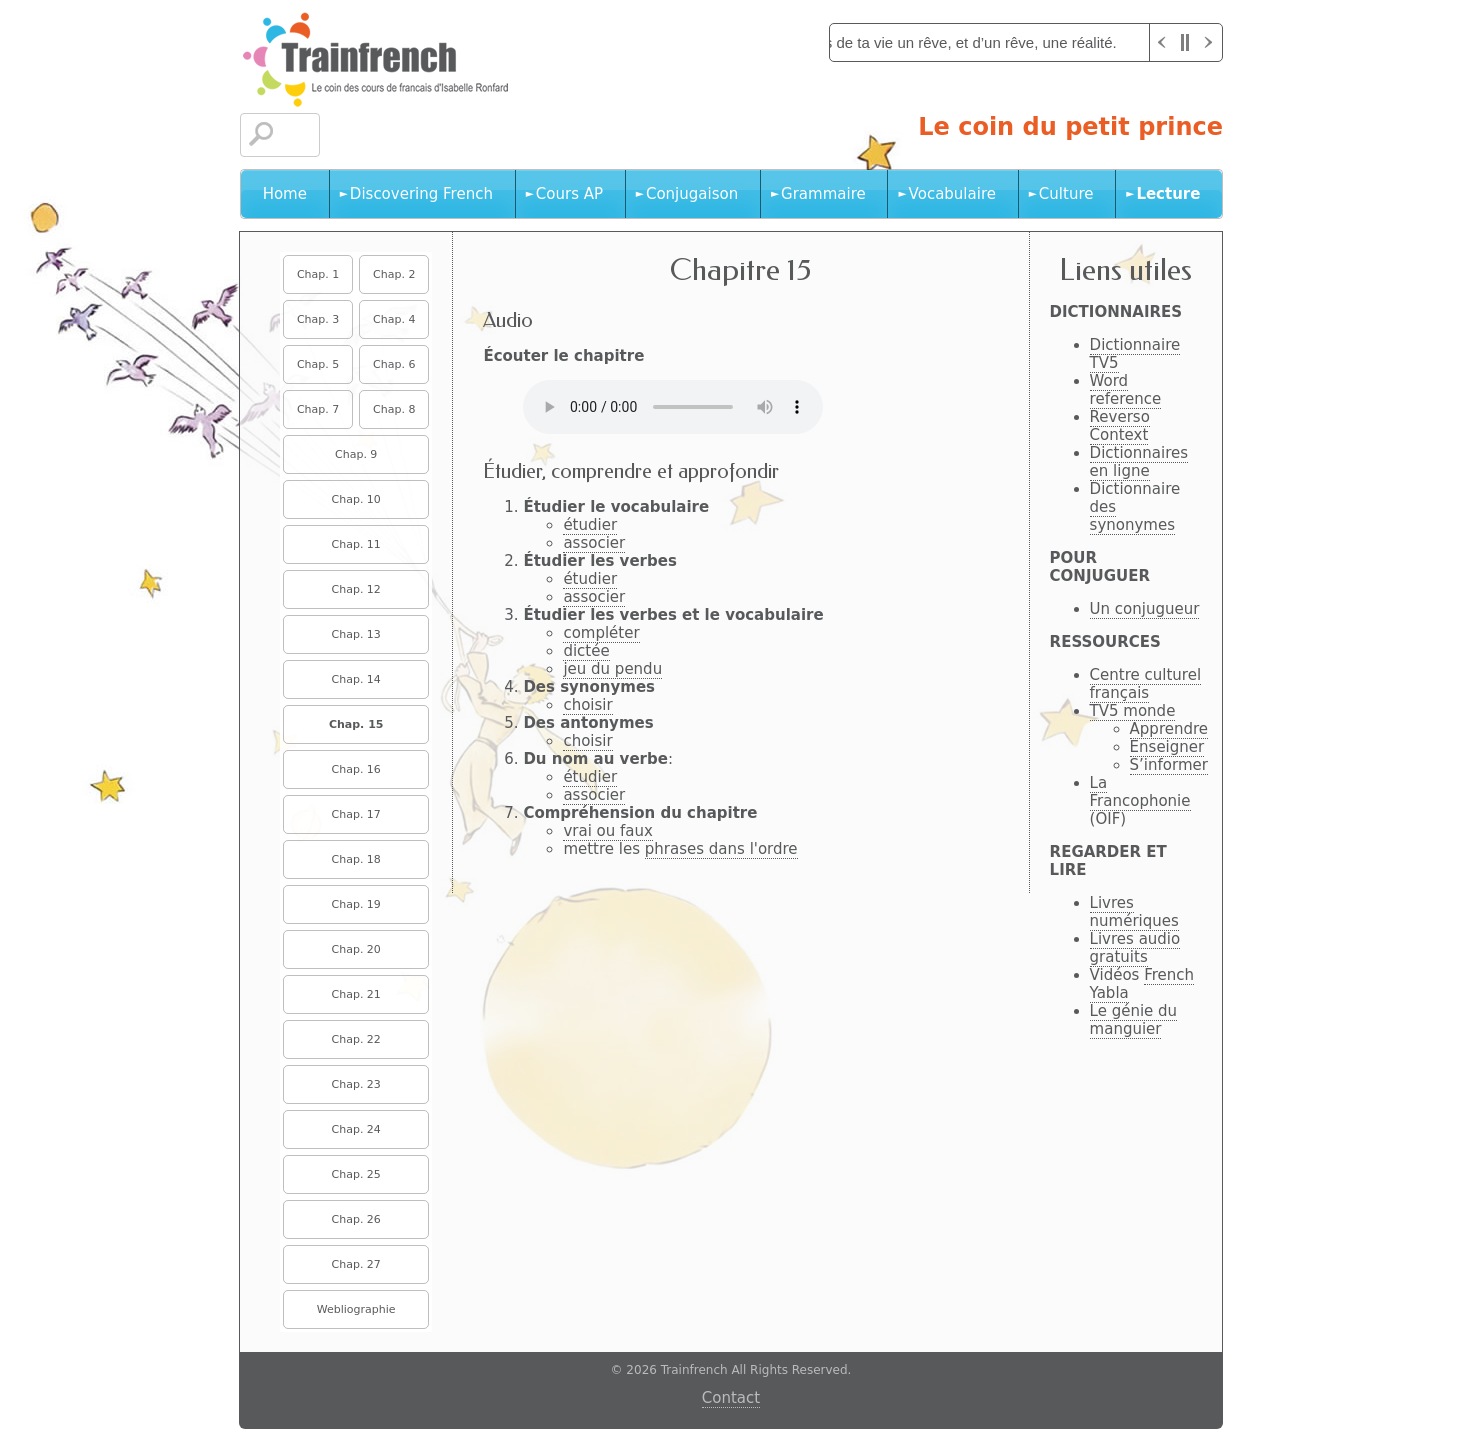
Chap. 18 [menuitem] (356, 859)
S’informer (1169, 765)
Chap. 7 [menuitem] (318, 409)
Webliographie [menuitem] (356, 1309)
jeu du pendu (612, 669)
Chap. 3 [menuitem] (318, 319)
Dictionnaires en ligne (1139, 462)
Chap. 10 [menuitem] (356, 499)
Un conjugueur (1145, 609)
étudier (590, 525)
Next (1210, 42)
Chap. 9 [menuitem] (356, 454)
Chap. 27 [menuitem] (356, 1264)
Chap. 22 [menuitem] (356, 1039)
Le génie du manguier (1134, 1020)
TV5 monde (1133, 711)
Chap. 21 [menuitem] (356, 994)
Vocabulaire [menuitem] (952, 194)
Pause (1186, 42)
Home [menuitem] (285, 194)
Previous (1162, 42)
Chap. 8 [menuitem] (394, 409)
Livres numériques (1134, 912)
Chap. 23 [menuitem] (356, 1084)
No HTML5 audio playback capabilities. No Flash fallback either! (673, 407)
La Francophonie (1140, 792)
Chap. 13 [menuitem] (356, 634)
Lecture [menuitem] (1168, 194)
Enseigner (1167, 747)
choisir (587, 705)
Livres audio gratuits (1135, 948)
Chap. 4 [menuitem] (394, 319)
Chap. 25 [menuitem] (356, 1174)
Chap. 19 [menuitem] (356, 904)
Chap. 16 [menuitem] (356, 769)
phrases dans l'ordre (721, 849)
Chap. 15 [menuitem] (356, 724)
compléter (601, 633)
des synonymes (1132, 516)
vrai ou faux (607, 831)
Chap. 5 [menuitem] (318, 364)
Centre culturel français (1145, 684)
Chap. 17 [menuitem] (356, 814)
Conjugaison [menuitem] (692, 194)
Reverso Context (1120, 426)
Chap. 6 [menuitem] (394, 364)
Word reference (1126, 390)
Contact (731, 1398)
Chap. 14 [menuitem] (356, 679)
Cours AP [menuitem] (569, 194)
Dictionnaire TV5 (1135, 354)
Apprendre (1169, 729)
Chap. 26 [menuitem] (356, 1219)
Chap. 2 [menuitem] (394, 274)
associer (594, 543)
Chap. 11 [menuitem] (356, 544)
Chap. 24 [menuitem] (356, 1129)
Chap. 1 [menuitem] (318, 274)
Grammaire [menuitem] (823, 194)
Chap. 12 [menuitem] (356, 589)
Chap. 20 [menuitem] (356, 949)
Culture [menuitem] (1066, 194)
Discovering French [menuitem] (421, 194)
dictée (586, 651)
